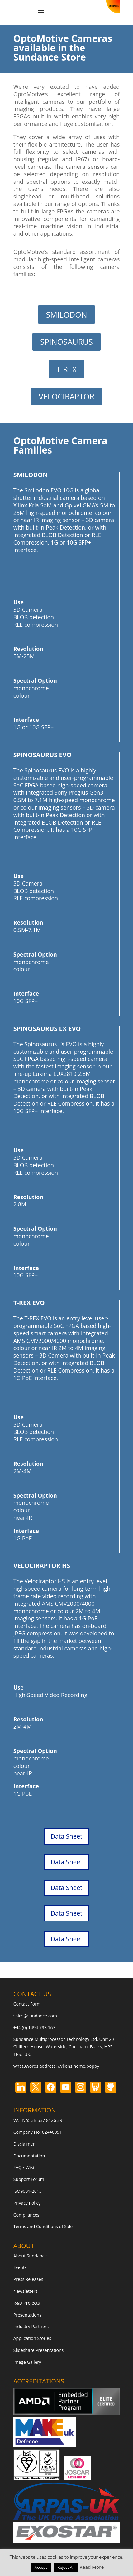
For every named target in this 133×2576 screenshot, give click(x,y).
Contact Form (27, 2004)
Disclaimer (24, 2144)
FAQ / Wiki (23, 2167)
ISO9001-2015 (27, 2191)
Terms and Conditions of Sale (43, 2226)
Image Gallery (27, 2362)
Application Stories (32, 2338)
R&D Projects (26, 2303)
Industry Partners (31, 2326)
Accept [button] (41, 2567)
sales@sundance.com (35, 2016)
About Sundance (30, 2256)
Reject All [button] (65, 2567)
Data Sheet (67, 1836)
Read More (91, 2567)
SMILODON (66, 314)
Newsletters (25, 2291)
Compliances (26, 2215)
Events (20, 2267)
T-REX (66, 369)
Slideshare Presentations (38, 2350)
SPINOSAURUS (66, 341)
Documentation (29, 2156)
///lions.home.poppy (78, 2066)
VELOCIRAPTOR (66, 396)
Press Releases (28, 2279)
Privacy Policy (26, 2203)
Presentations (27, 2315)
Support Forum (28, 2179)
